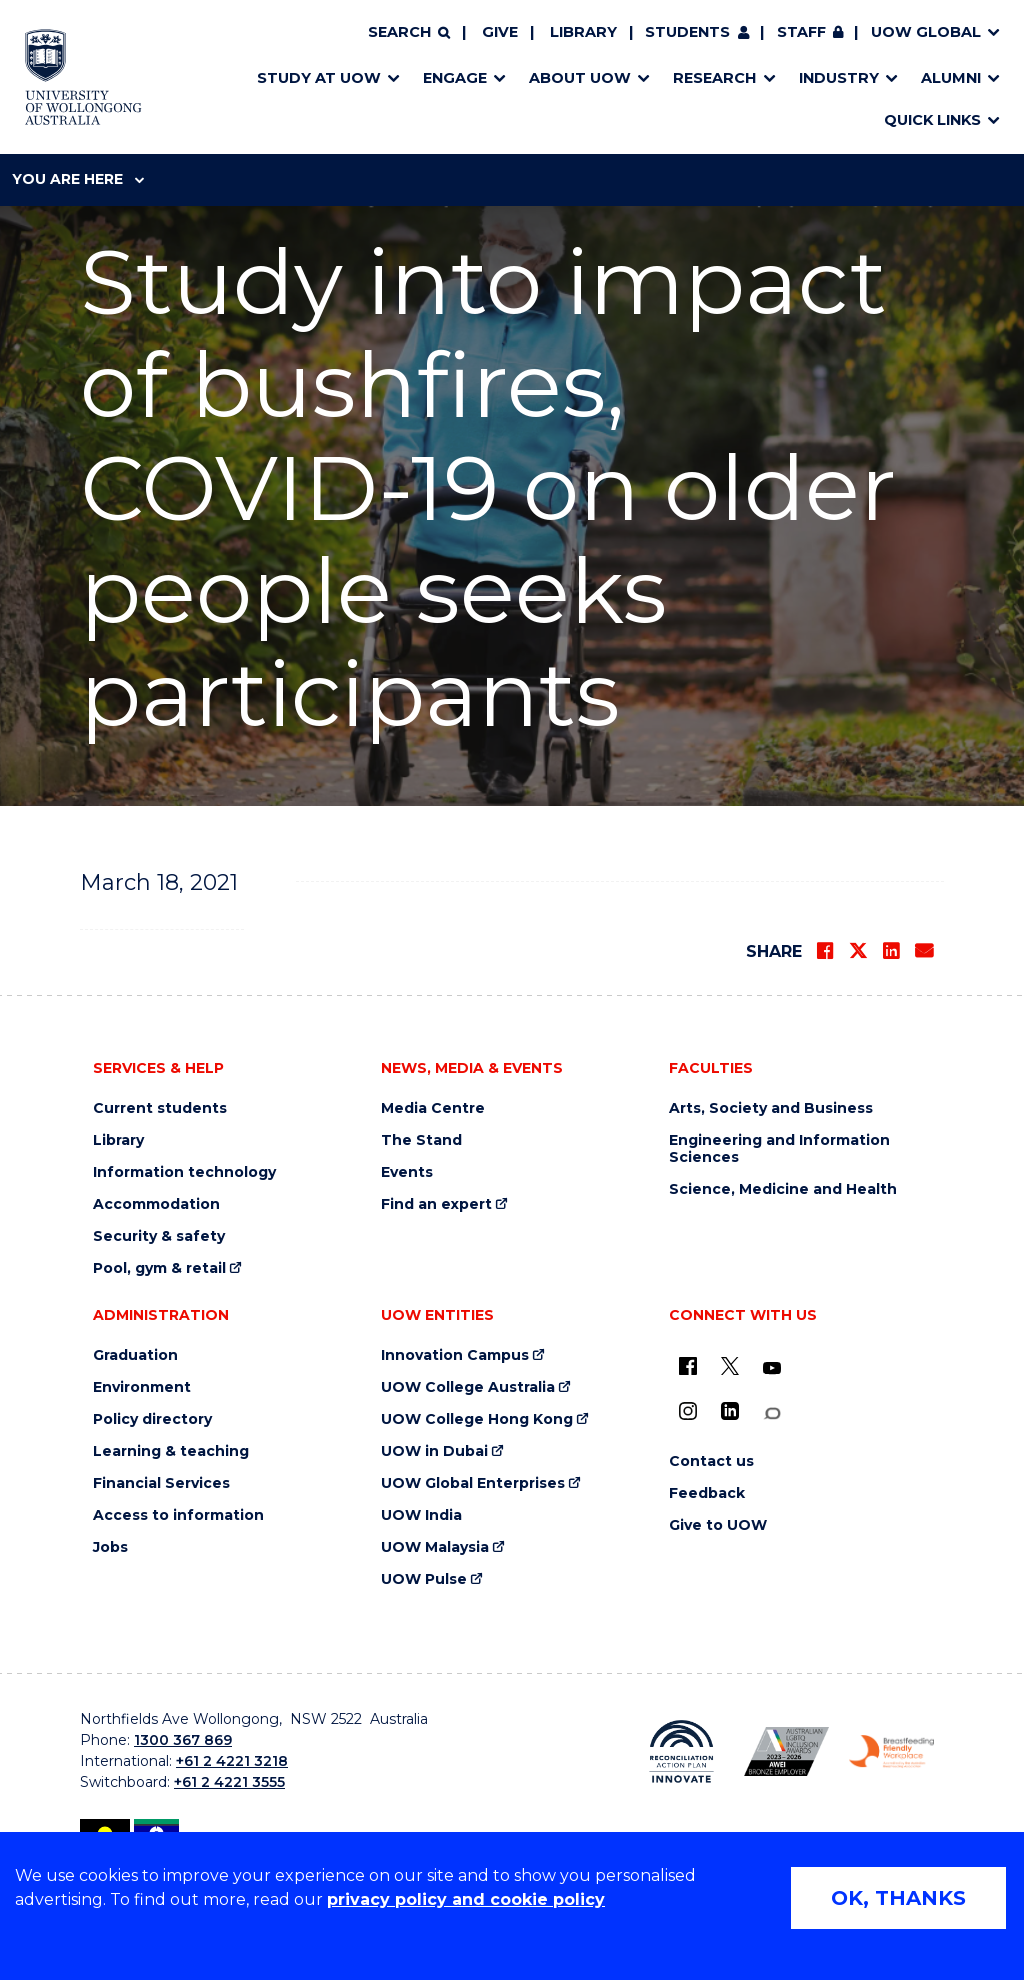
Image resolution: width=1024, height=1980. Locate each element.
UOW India (421, 1515)
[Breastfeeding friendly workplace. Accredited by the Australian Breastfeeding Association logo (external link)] (891, 1752)
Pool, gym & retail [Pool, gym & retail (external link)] (159, 1268)
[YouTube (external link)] (772, 1369)
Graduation (135, 1355)
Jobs (110, 1547)
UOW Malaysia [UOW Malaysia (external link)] (435, 1547)
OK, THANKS (898, 1898)
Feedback (707, 1493)
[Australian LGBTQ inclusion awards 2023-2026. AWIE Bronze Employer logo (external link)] (786, 1751)
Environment (142, 1387)
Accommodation (156, 1204)
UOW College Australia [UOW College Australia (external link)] (468, 1387)
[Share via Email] (924, 951)
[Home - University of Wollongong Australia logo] (83, 77)
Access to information (178, 1515)
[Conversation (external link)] (772, 1413)
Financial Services (161, 1483)
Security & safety (159, 1236)
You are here (78, 179)
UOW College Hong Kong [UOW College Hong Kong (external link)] (477, 1419)
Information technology (184, 1172)
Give (500, 32)
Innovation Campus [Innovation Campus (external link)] (455, 1355)
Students (687, 32)
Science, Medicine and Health (783, 1189)
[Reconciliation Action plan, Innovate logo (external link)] (681, 1752)
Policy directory (152, 1419)
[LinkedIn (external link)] (730, 1411)
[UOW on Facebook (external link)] (688, 1366)
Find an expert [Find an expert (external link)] (436, 1204)
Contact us (711, 1461)
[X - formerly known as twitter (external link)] (730, 1366)
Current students (160, 1108)
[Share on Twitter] (858, 951)
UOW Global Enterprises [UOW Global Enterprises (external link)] (473, 1483)
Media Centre (433, 1108)
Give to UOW (718, 1525)
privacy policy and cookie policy (466, 1899)
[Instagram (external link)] (688, 1411)
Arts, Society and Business (771, 1108)
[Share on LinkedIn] (891, 951)
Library (583, 32)
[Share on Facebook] (825, 951)
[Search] (409, 33)
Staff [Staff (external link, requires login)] (801, 32)
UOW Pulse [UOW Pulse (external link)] (424, 1579)
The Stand (421, 1140)
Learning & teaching (171, 1451)
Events (407, 1172)
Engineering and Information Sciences (779, 1149)
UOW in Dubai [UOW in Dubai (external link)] (434, 1451)
